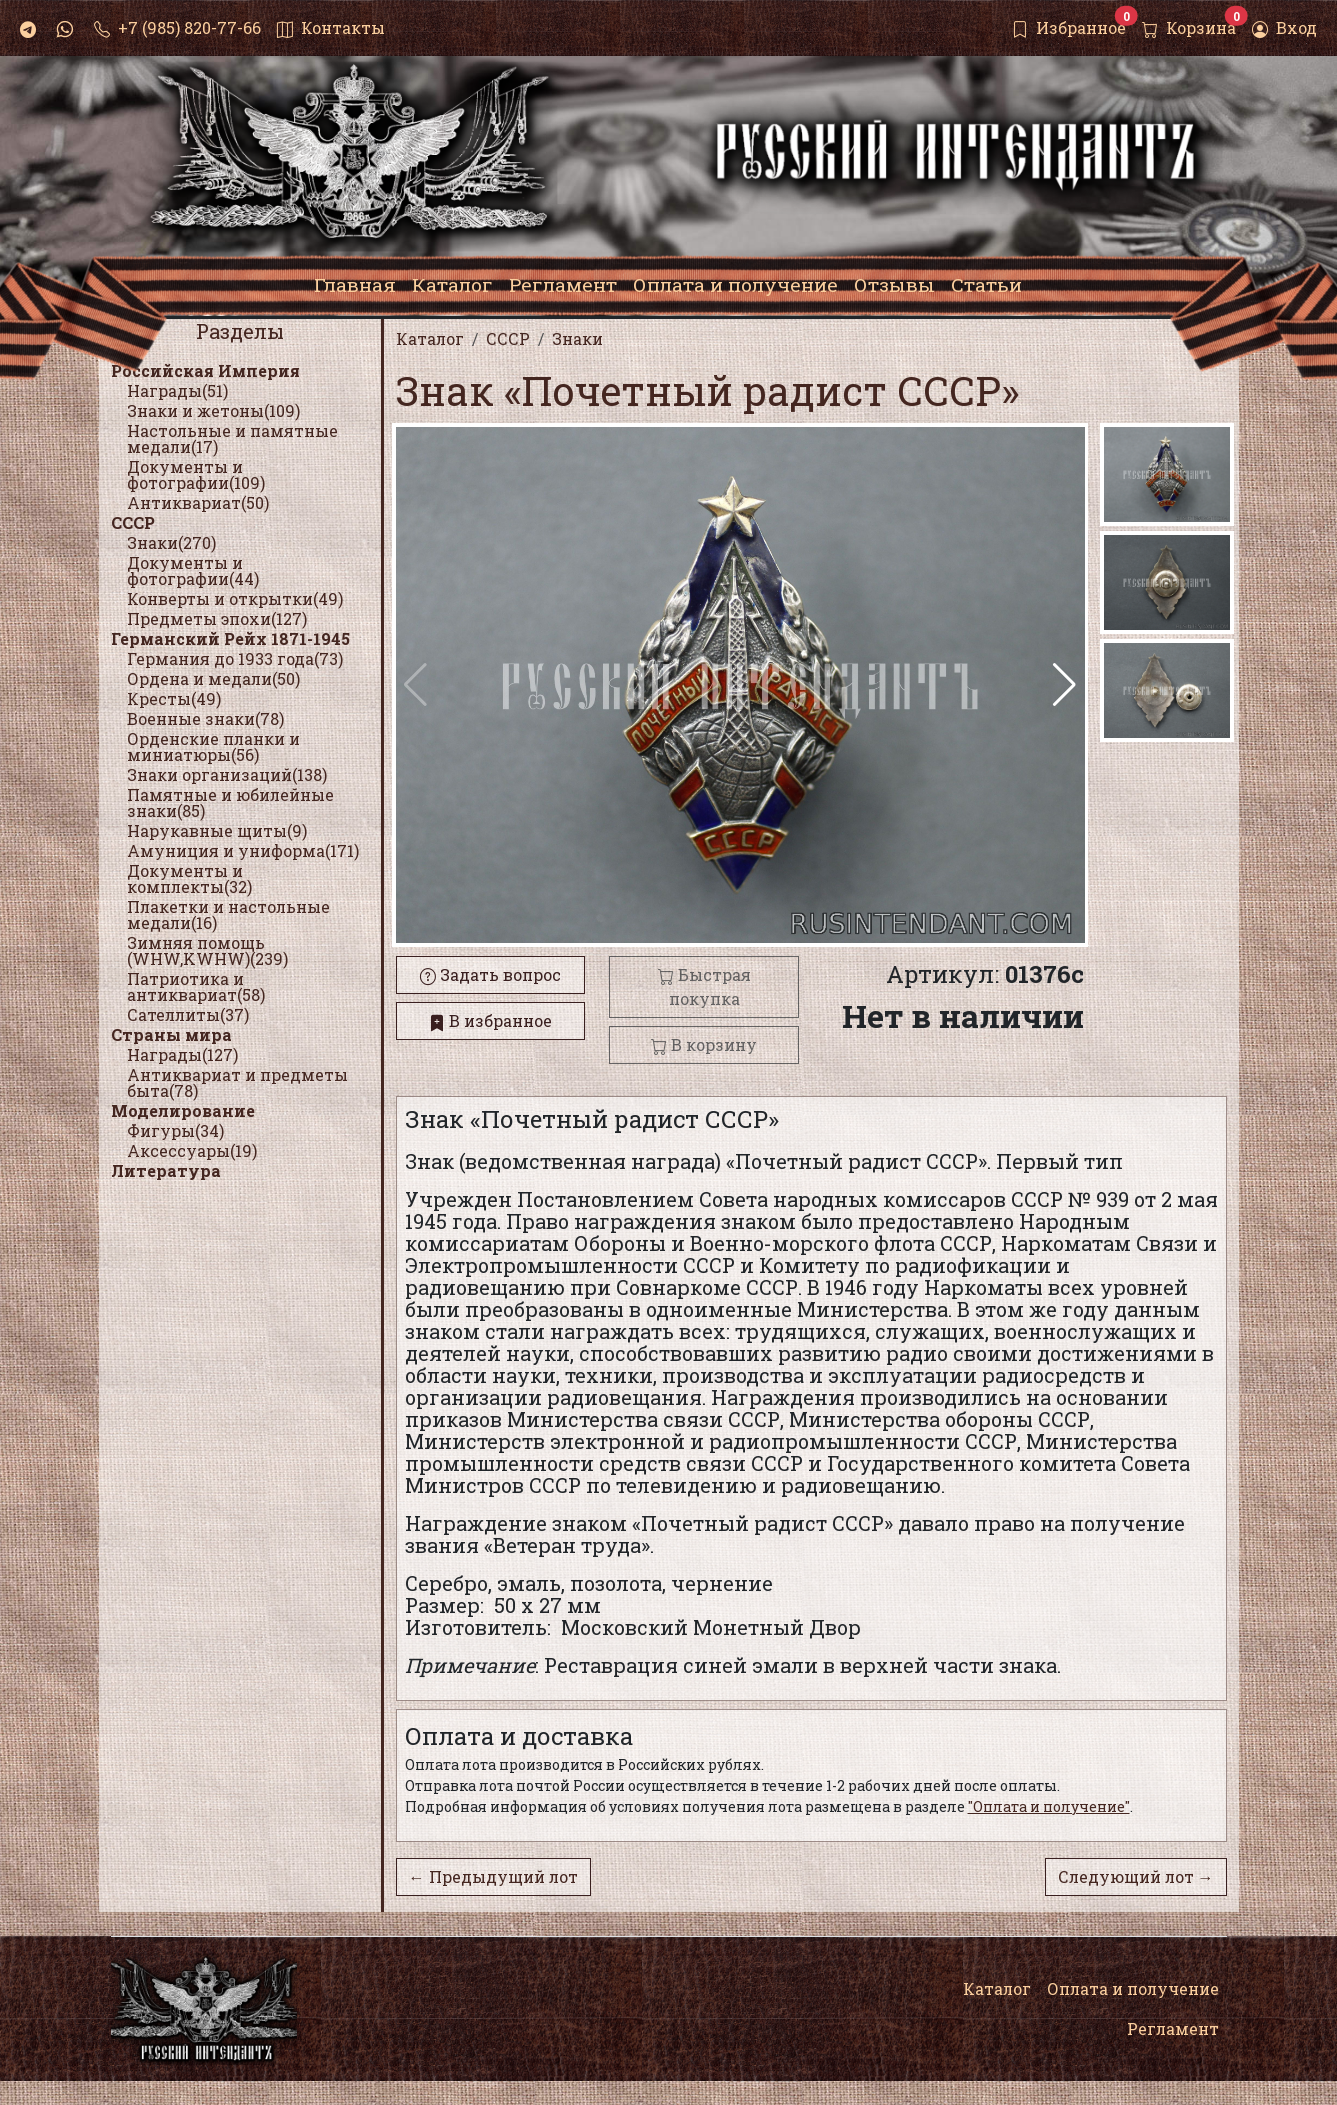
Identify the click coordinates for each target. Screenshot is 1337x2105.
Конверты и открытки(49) (235, 598)
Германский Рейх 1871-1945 (230, 638)
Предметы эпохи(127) (217, 618)
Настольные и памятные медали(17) (232, 438)
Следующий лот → (1136, 1876)
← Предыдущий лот (493, 1876)
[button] (1064, 685)
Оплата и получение (1133, 1988)
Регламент (1173, 2028)
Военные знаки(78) (205, 718)
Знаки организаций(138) (227, 774)
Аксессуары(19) (192, 1150)
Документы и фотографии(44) (193, 570)
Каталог (997, 1988)
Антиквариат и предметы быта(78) (237, 1082)
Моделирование (183, 1110)
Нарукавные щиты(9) (217, 830)
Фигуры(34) (175, 1130)
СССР (133, 522)
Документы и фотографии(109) (196, 474)
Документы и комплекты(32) (189, 878)
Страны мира (171, 1034)
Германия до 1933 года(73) (235, 658)
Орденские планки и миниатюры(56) (213, 746)
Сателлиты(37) (188, 1014)
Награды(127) (182, 1054)
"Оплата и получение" (1049, 1806)
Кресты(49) (174, 698)
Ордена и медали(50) (213, 678)
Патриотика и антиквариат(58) (196, 986)
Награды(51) (177, 390)
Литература (166, 1170)
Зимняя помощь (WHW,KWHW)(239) (207, 950)
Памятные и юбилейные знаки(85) (230, 802)
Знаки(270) (171, 542)
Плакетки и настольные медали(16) (228, 914)
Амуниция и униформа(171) (243, 850)
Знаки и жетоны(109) (213, 410)
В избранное (490, 1020)
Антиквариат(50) (198, 502)
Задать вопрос (490, 974)
